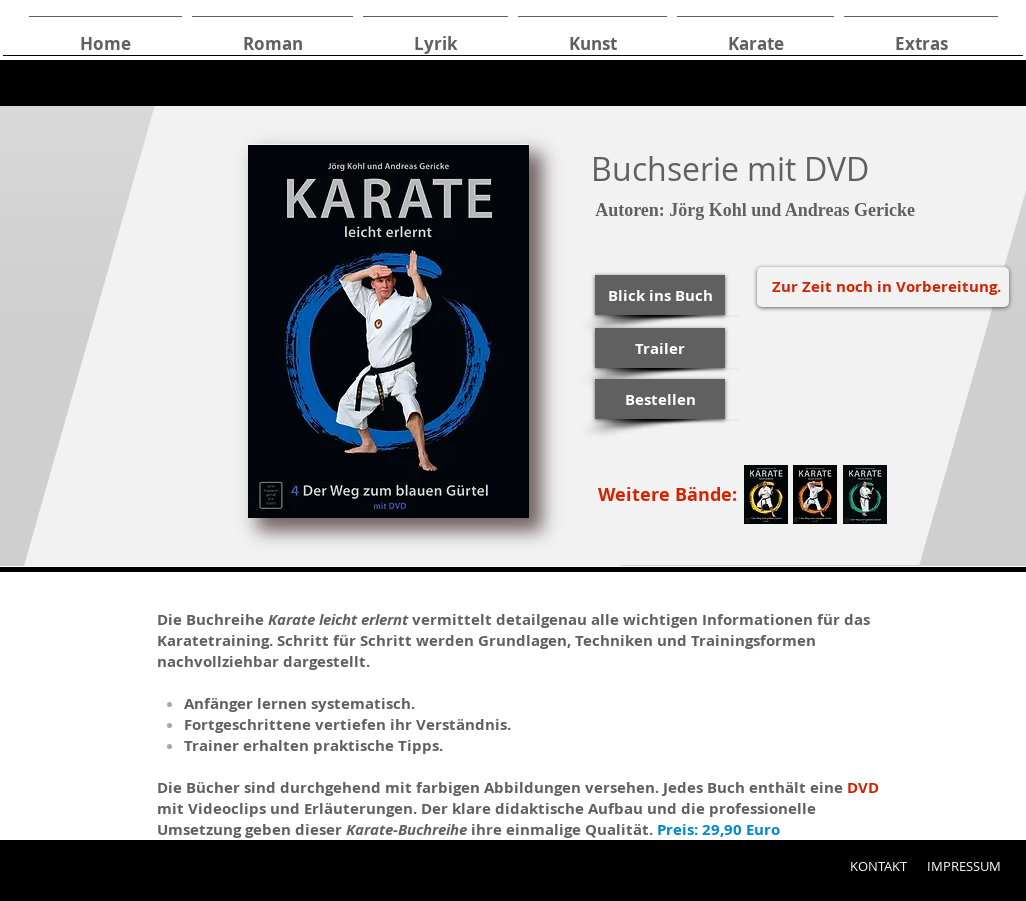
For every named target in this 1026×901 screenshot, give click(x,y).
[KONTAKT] (878, 866)
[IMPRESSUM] (963, 866)
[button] (660, 295)
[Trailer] (660, 348)
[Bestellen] (660, 399)
